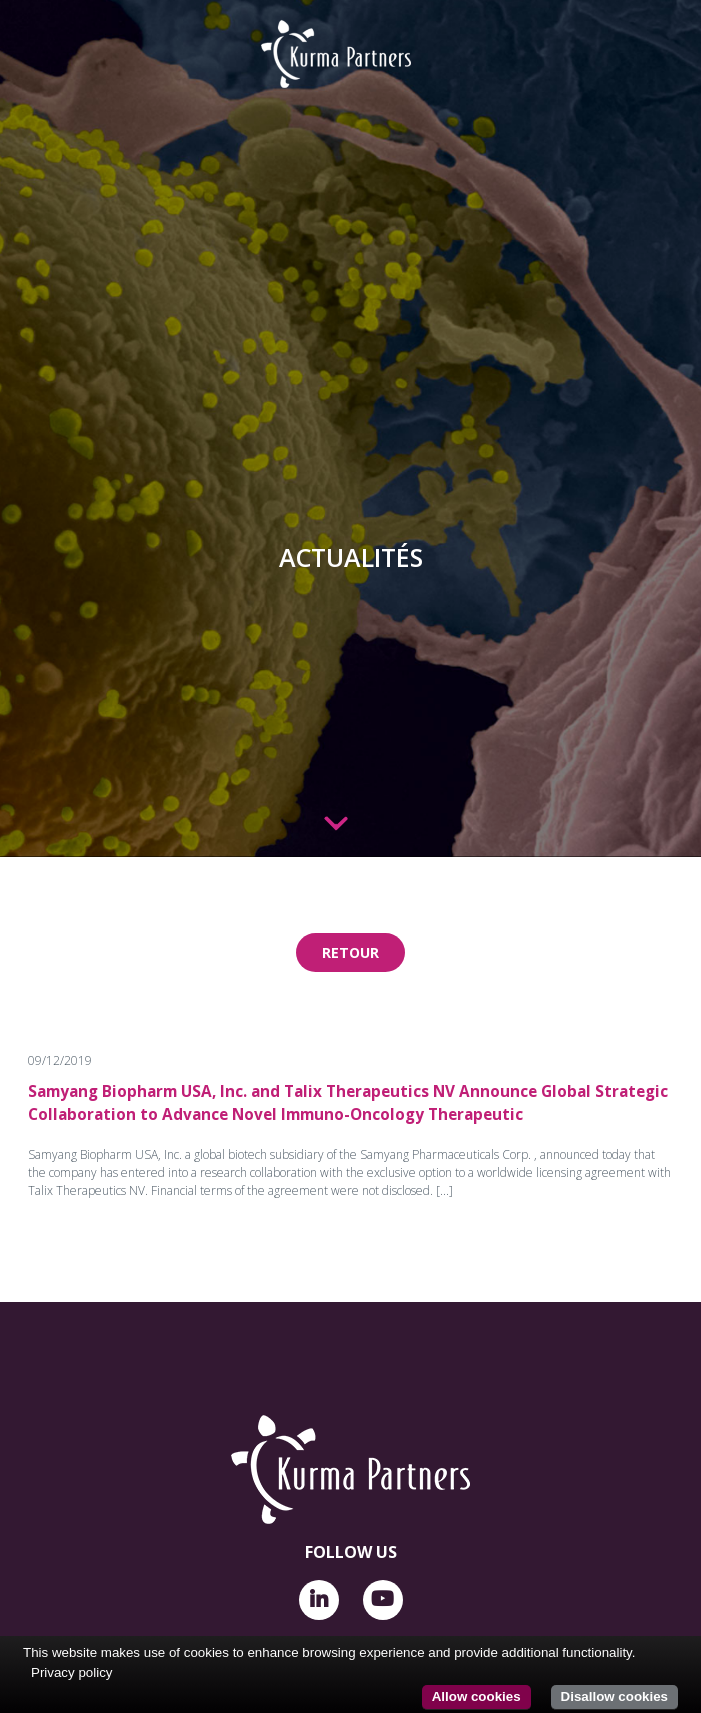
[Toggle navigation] (37, 42)
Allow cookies (476, 1696)
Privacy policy (71, 1672)
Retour (350, 952)
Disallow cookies (614, 1696)
